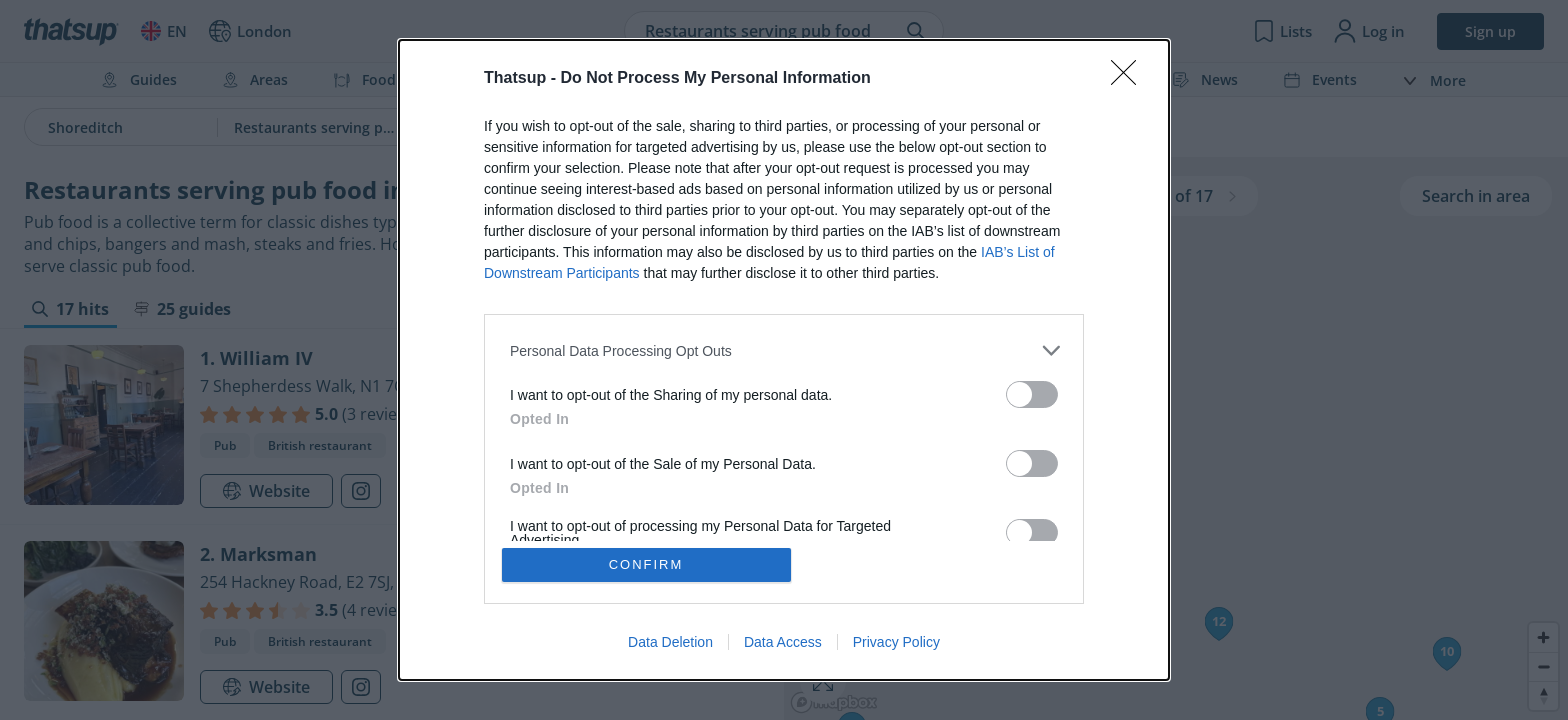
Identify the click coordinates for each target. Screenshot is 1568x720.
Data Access (783, 642)
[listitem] (784, 350)
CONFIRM (646, 564)
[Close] (1130, 79)
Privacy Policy (896, 642)
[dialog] (784, 360)
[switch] (1032, 394)
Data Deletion (670, 642)
